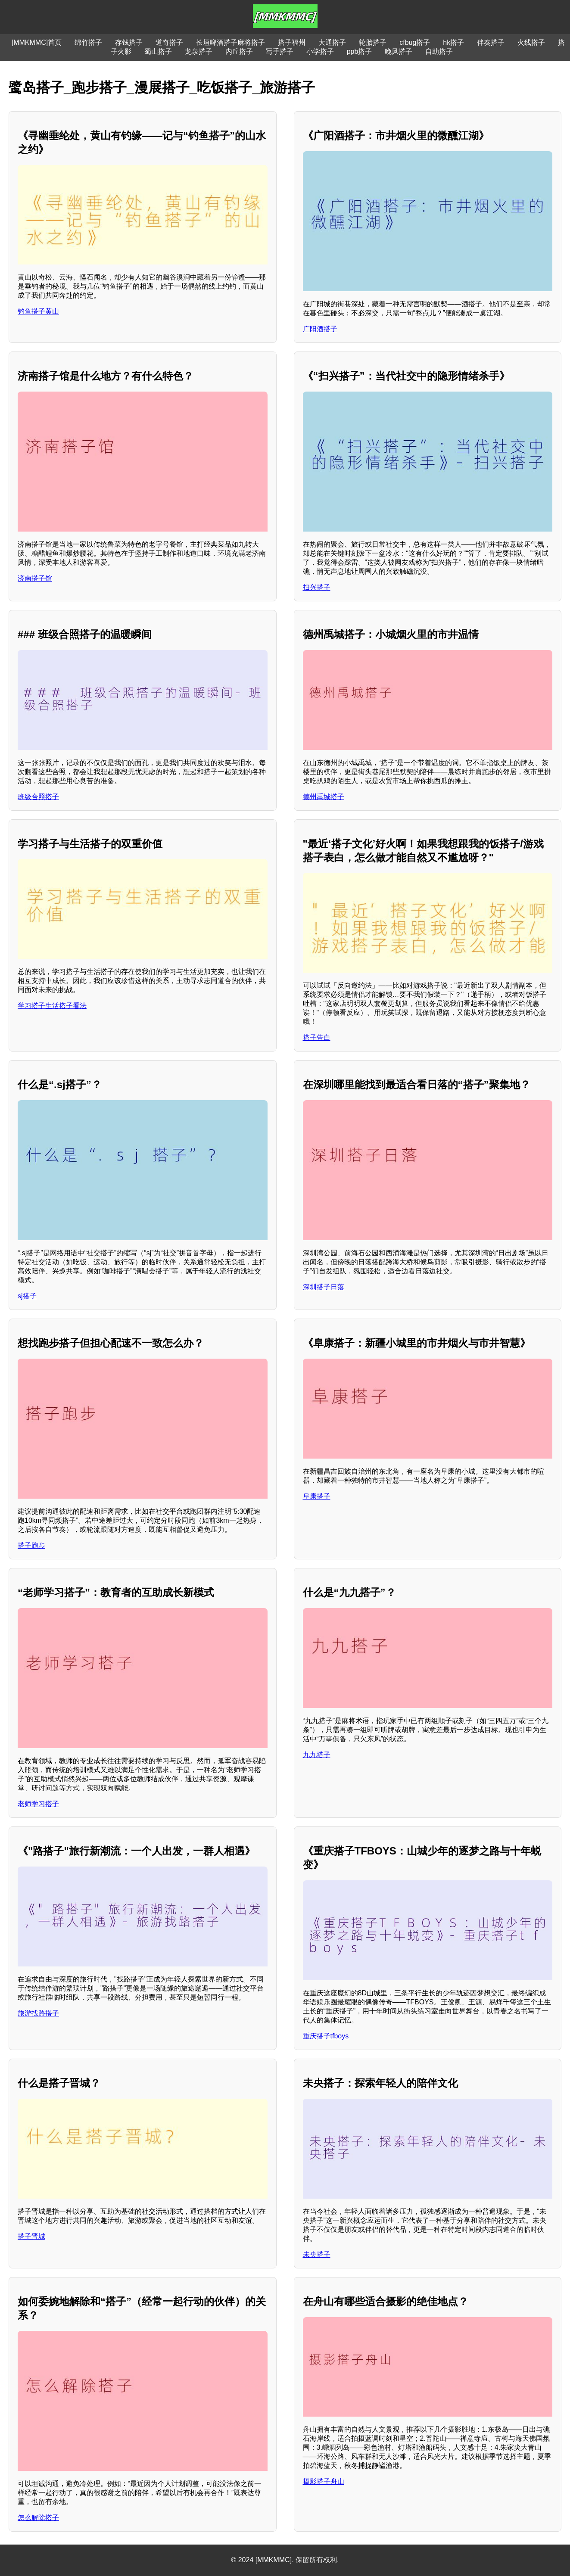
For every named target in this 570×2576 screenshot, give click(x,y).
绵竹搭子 (88, 42)
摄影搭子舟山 (323, 2481)
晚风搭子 (398, 51)
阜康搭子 (316, 1496)
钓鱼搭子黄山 (38, 311)
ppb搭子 (359, 51)
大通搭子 (332, 42)
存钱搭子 (129, 42)
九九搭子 (316, 1754)
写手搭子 (279, 51)
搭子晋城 (31, 2236)
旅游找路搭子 (38, 2013)
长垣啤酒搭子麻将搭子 (230, 42)
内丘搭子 (239, 51)
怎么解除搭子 (38, 2517)
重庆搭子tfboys (326, 2036)
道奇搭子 (169, 42)
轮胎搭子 (372, 42)
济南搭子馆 (35, 578)
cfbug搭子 (414, 42)
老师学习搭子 (38, 1804)
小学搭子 (320, 51)
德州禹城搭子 (323, 796)
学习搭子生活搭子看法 (52, 1005)
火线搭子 (531, 42)
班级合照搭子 (38, 796)
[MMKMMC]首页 (37, 42)
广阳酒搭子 (320, 329)
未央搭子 (316, 2254)
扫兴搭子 (316, 587)
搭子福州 (291, 42)
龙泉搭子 (198, 51)
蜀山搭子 (158, 51)
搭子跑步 (31, 1545)
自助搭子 (439, 51)
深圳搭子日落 (323, 1287)
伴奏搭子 (491, 42)
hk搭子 (453, 42)
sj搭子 (27, 1296)
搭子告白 (316, 1037)
